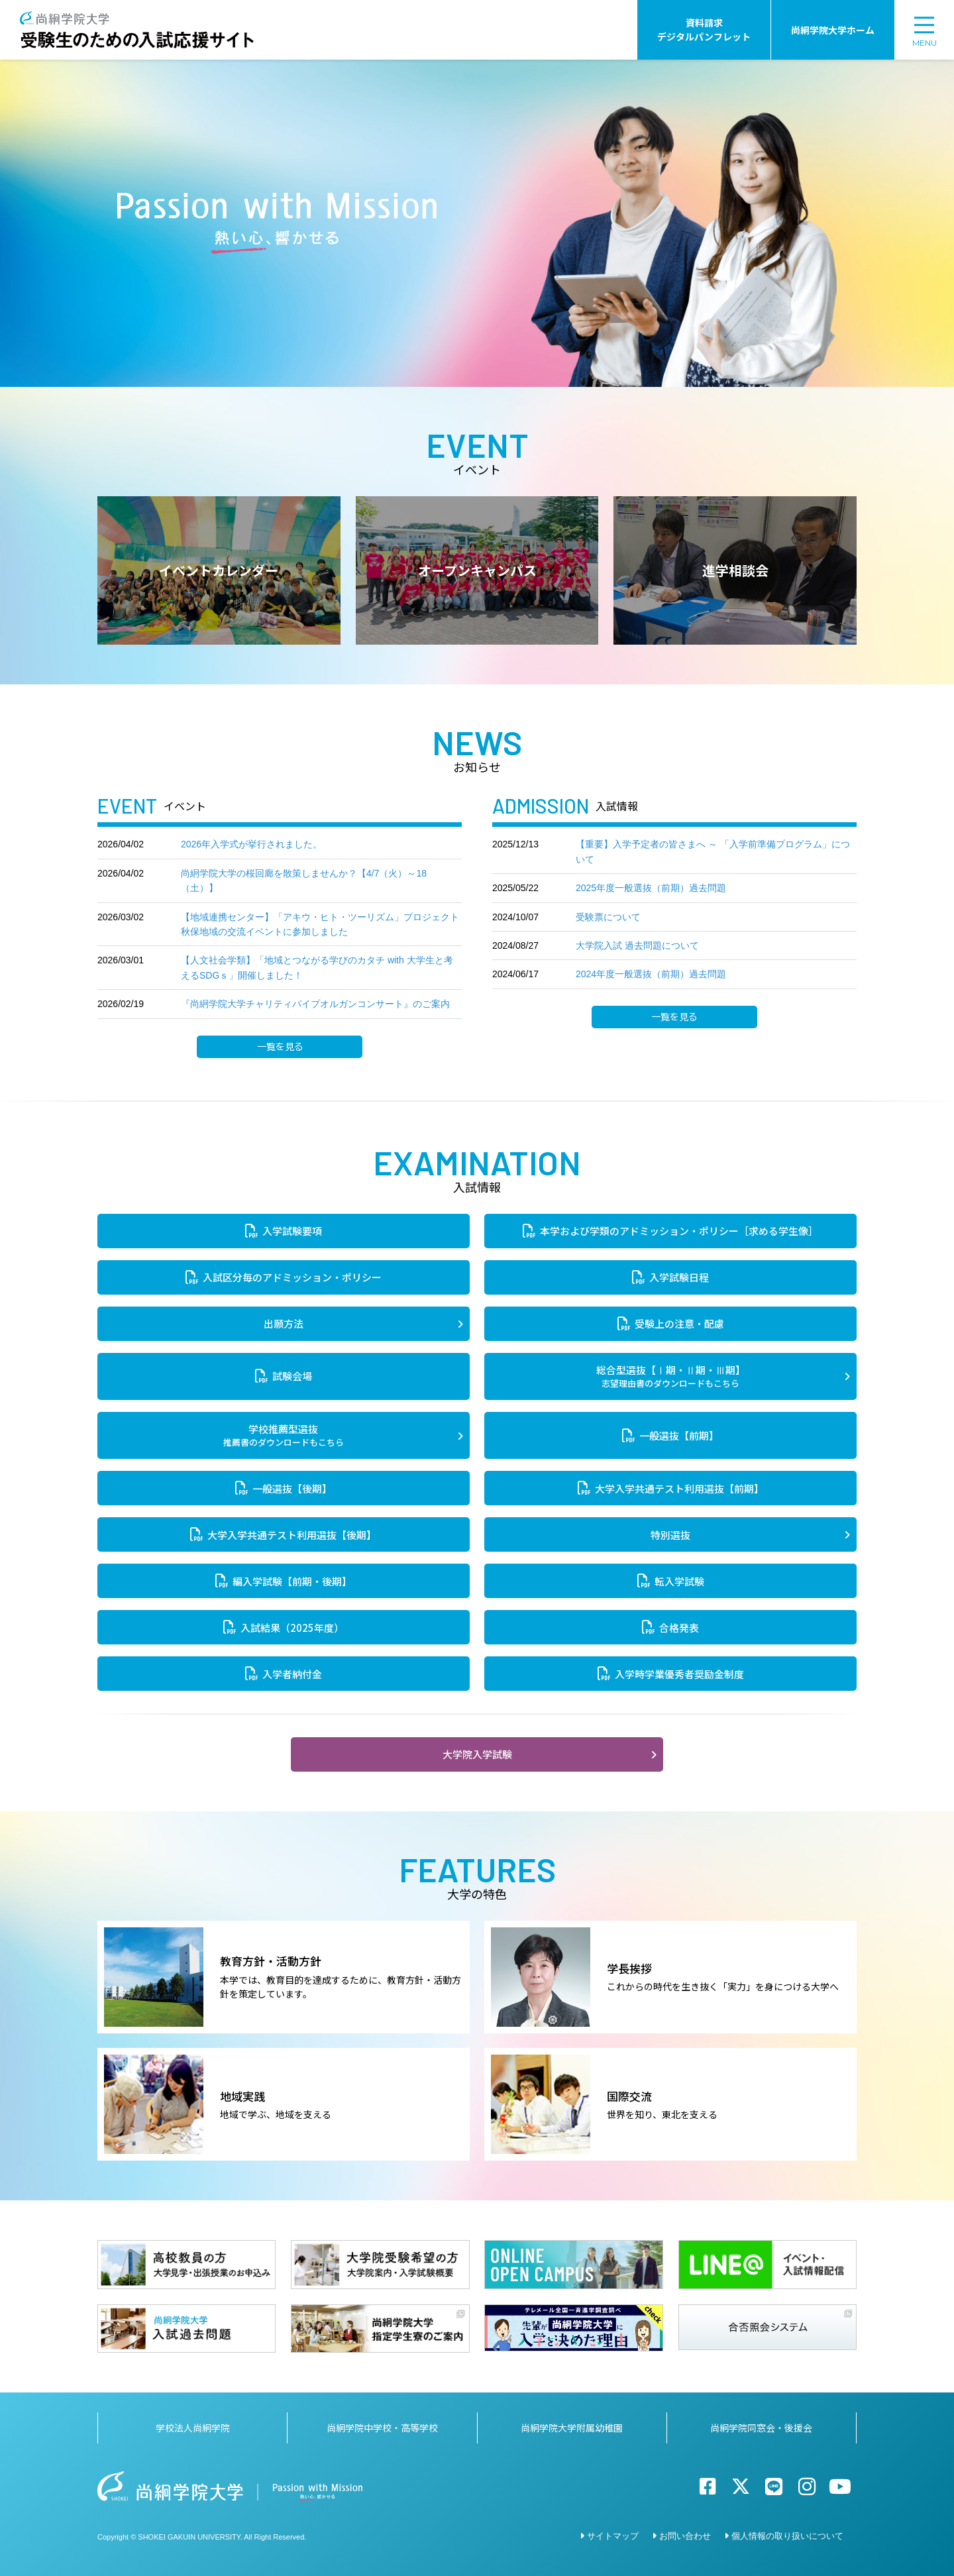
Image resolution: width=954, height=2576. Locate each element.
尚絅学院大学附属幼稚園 (572, 2427)
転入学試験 (679, 1581)
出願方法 (283, 1323)
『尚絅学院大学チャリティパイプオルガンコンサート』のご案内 (315, 1003)
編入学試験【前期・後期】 (292, 1581)
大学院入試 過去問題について (637, 945)
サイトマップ (613, 2536)
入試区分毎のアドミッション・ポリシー (292, 1277)
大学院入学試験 (477, 1754)
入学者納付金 (292, 1674)
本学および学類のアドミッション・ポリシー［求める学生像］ (679, 1231)
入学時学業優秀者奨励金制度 (679, 1674)
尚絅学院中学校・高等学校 (382, 2427)
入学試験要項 (292, 1231)
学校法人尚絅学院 (193, 2427)
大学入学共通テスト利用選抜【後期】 (291, 1535)
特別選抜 (670, 1535)
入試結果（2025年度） (292, 1628)
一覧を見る (280, 1046)
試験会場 (292, 1376)
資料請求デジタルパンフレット (704, 29)
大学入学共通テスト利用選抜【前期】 (679, 1488)
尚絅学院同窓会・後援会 (761, 2427)
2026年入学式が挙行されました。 (251, 844)
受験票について (608, 917)
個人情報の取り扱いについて (787, 2536)
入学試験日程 (679, 1277)
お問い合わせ (685, 2536)
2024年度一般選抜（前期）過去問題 (651, 974)
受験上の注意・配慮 (679, 1323)
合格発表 (679, 1628)
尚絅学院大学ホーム (832, 29)
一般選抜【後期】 (292, 1488)
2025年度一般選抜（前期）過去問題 (651, 888)
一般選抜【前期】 (679, 1435)
